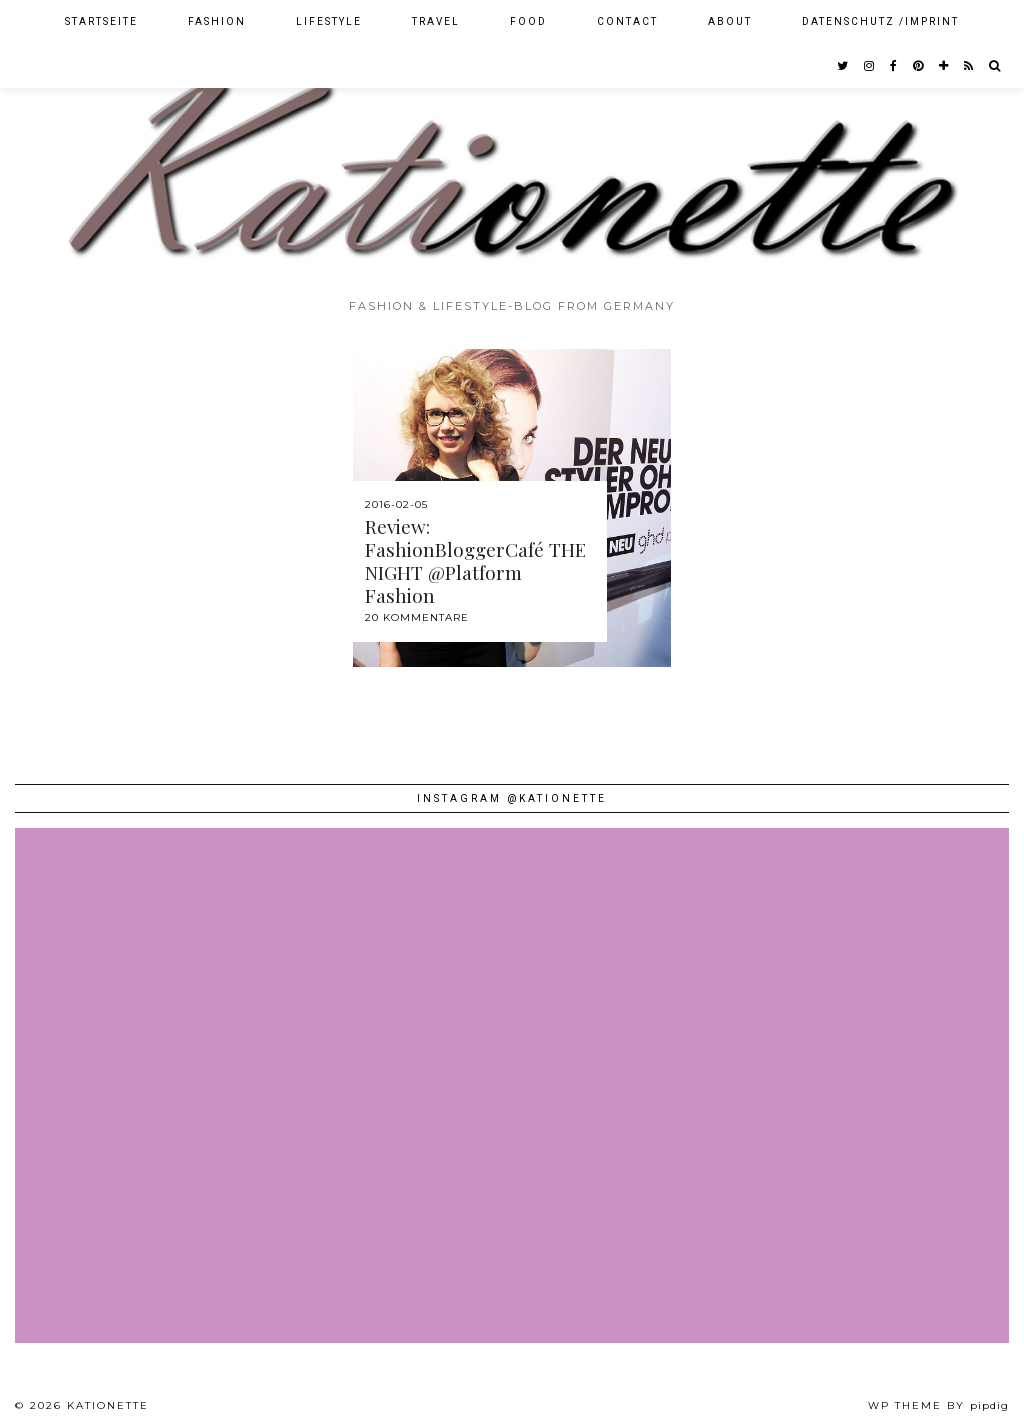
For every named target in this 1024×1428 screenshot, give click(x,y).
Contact (627, 21)
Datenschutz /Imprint (880, 21)
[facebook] (894, 66)
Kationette (108, 1405)
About (730, 21)
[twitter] (843, 66)
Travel (436, 21)
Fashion (217, 21)
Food (528, 21)
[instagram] (870, 66)
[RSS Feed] (969, 66)
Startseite (101, 21)
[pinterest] (919, 66)
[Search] (995, 66)
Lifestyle (329, 21)
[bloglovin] (944, 66)
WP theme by (938, 1405)
